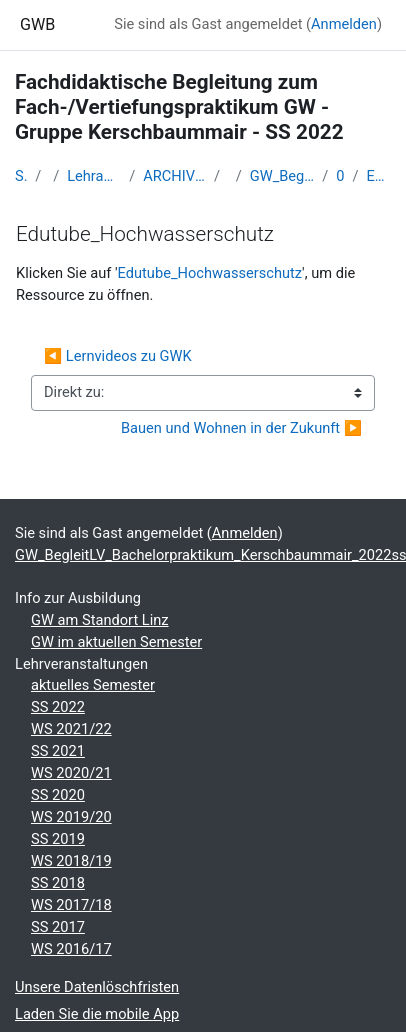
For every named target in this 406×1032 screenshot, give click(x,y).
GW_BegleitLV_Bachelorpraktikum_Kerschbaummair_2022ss (282, 176)
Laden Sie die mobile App (97, 1014)
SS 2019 (58, 839)
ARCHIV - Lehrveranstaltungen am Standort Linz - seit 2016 (174, 176)
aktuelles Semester (93, 685)
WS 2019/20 (71, 817)
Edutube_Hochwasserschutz (379, 176)
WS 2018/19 (71, 861)
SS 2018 (58, 883)
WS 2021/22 (71, 729)
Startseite (21, 176)
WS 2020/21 (71, 773)
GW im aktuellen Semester (116, 642)
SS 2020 (58, 795)
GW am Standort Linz (100, 620)
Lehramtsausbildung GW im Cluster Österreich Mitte (94, 176)
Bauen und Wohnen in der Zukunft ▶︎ (241, 428)
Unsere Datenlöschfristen (97, 987)
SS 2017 (58, 927)
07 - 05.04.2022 (340, 176)
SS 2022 (58, 707)
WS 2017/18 (71, 905)
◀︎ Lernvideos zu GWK (118, 356)
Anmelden (344, 24)
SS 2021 (58, 751)
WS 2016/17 (71, 949)
